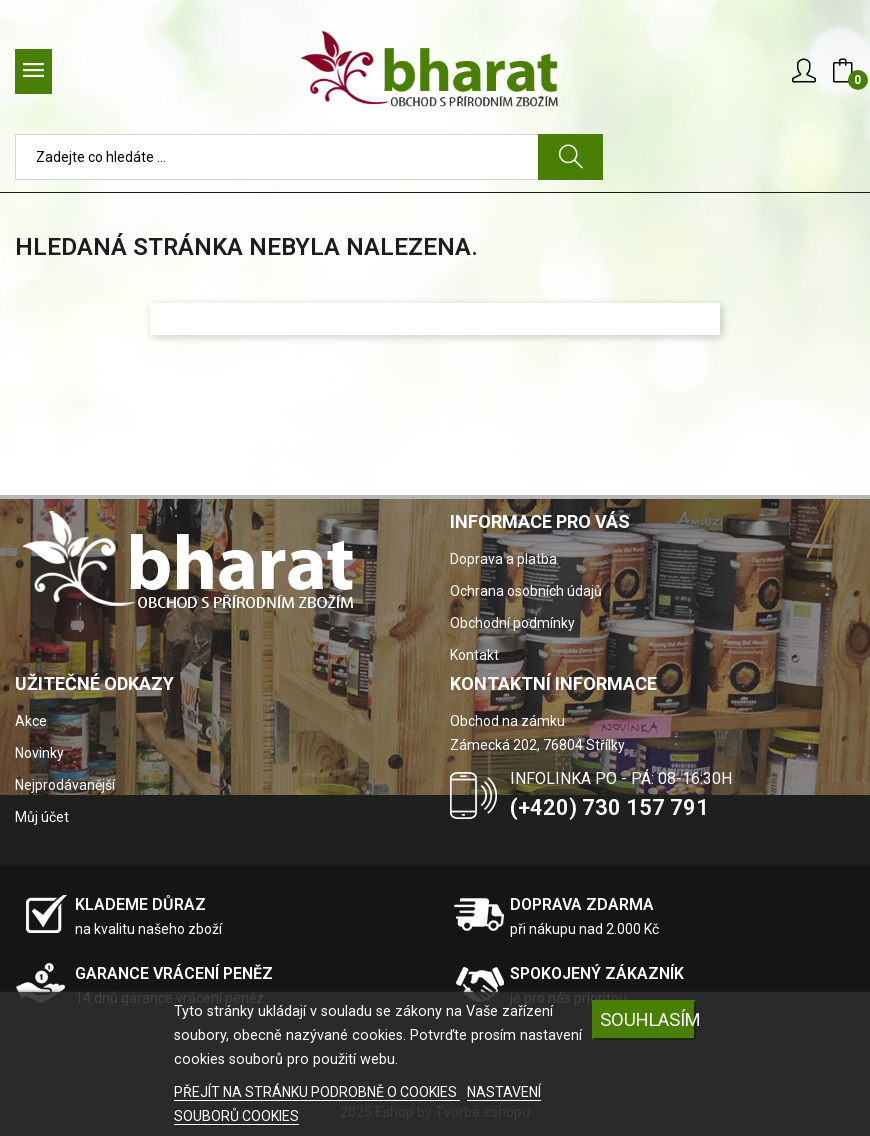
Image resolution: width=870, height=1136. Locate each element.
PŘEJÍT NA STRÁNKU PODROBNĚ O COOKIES (317, 1092)
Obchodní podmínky (512, 623)
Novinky (39, 753)
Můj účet (42, 817)
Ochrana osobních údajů (526, 591)
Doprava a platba (503, 559)
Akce (31, 721)
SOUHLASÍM (648, 1019)
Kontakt (474, 655)
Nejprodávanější (65, 785)
